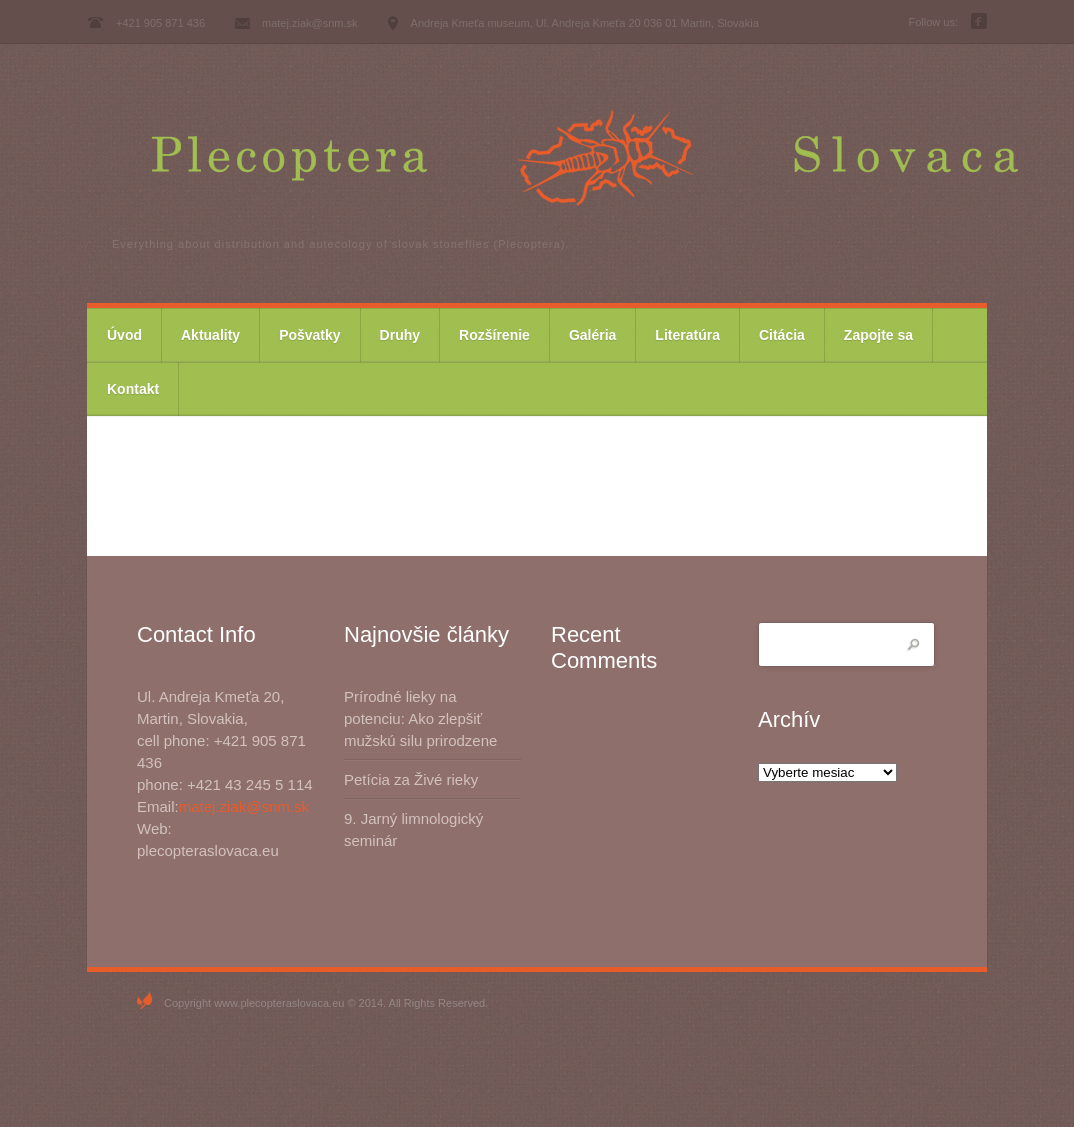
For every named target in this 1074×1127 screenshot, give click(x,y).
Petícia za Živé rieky (411, 779)
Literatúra (687, 335)
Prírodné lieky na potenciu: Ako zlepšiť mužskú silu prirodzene (420, 718)
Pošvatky (309, 335)
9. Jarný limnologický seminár (413, 829)
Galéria (592, 335)
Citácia (782, 335)
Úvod (124, 335)
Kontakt (133, 389)
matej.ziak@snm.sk (244, 806)
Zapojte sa (878, 335)
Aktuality (210, 335)
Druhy (400, 335)
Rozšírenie (494, 335)
